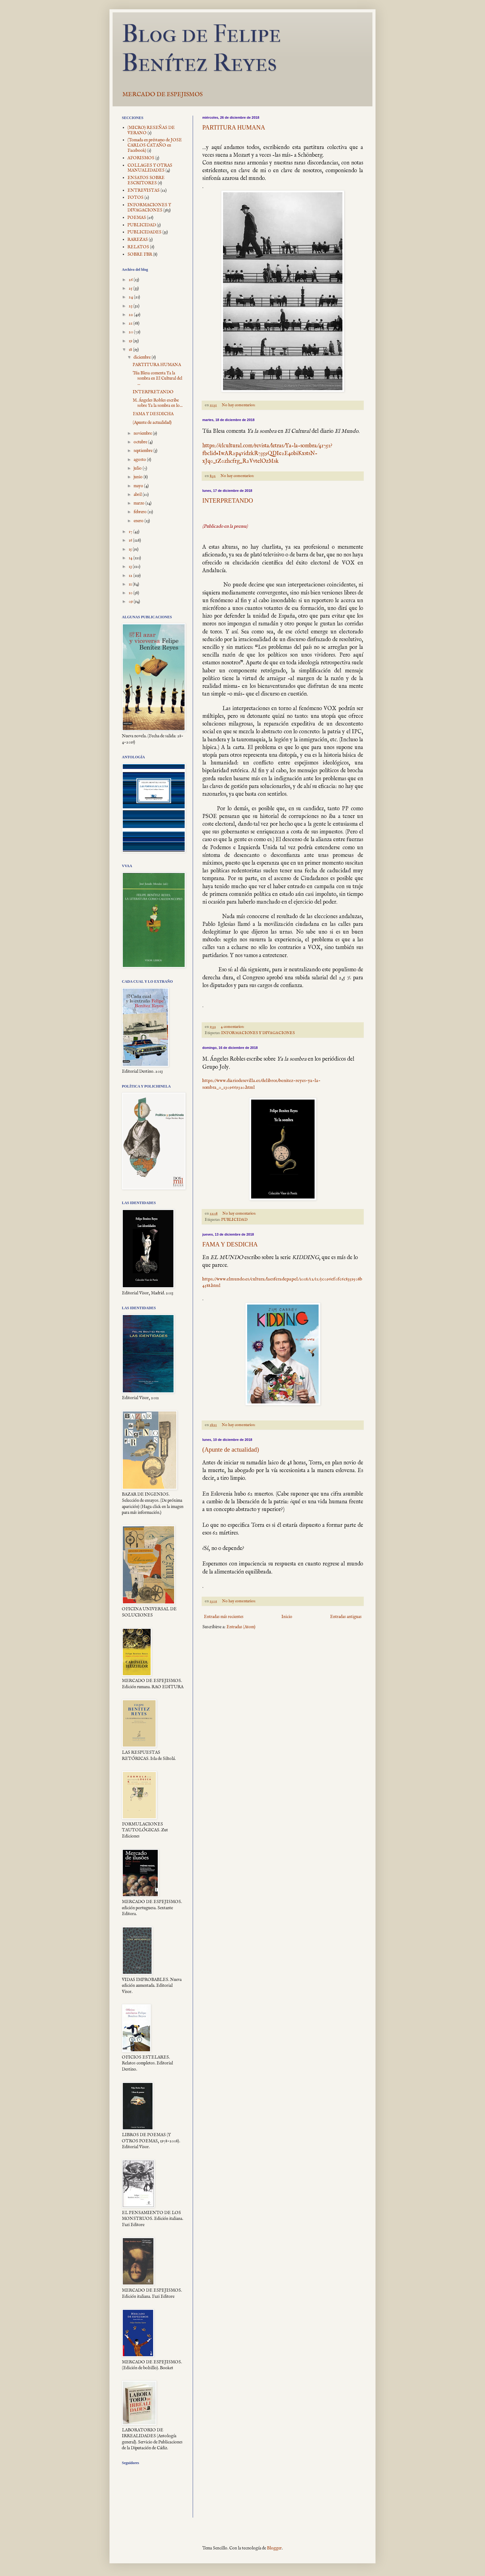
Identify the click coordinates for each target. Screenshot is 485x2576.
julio (138, 468)
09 (131, 601)
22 (131, 314)
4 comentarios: (233, 1026)
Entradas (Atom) (240, 1627)
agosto (140, 459)
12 (131, 575)
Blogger (274, 2548)
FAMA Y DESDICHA (230, 1244)
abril (138, 494)
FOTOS (135, 197)
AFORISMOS (140, 158)
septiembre (143, 450)
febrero (141, 512)
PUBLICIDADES (144, 232)
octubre (141, 442)
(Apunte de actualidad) (230, 1449)
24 (131, 297)
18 (131, 349)
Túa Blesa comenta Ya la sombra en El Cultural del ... (157, 378)
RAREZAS (137, 239)
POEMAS (136, 217)
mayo (139, 486)
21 (131, 323)
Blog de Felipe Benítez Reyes (201, 48)
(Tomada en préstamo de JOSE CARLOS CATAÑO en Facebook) (154, 145)
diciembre (143, 357)
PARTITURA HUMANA (233, 127)
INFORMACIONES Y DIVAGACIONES (258, 1033)
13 (131, 566)
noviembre (143, 433)
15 (131, 549)
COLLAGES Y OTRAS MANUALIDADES (149, 168)
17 (131, 531)
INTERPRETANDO (227, 500)
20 (131, 332)
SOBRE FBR (139, 254)
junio (139, 477)
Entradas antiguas (346, 1617)
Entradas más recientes (223, 1617)
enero (139, 521)
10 (131, 593)
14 (131, 558)
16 (131, 540)
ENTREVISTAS (143, 190)
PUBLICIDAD (234, 1219)
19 (131, 341)
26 (131, 280)
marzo (139, 503)
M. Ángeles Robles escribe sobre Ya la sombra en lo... (157, 403)
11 (131, 584)
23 (131, 306)
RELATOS (138, 247)
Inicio (286, 1617)
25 (131, 288)
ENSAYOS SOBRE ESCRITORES (146, 180)
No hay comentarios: (239, 405)
